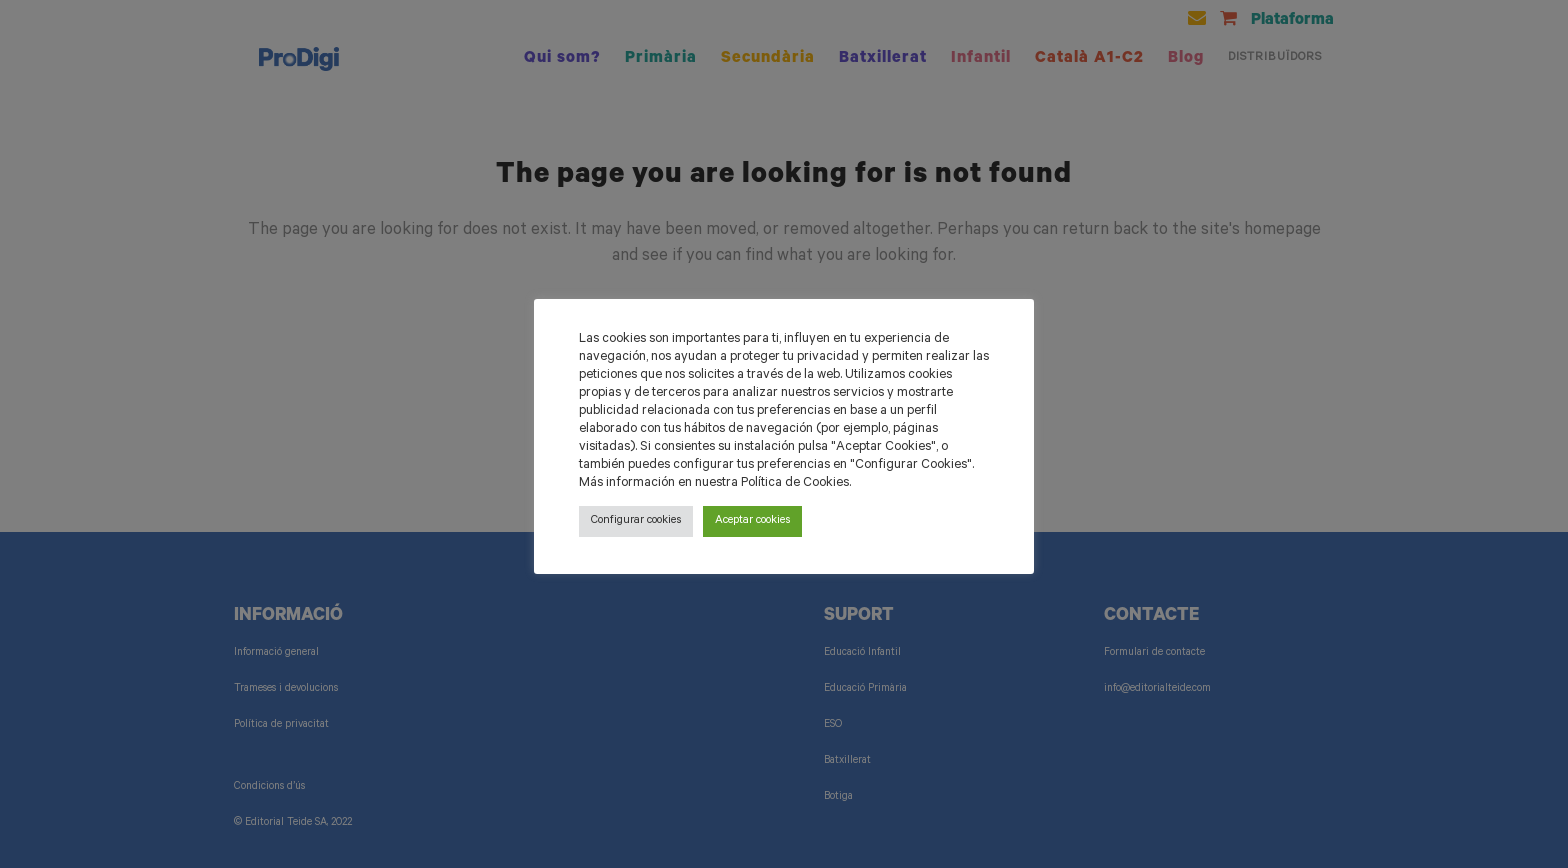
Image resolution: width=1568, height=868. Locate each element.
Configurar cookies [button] (636, 521)
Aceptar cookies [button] (752, 521)
